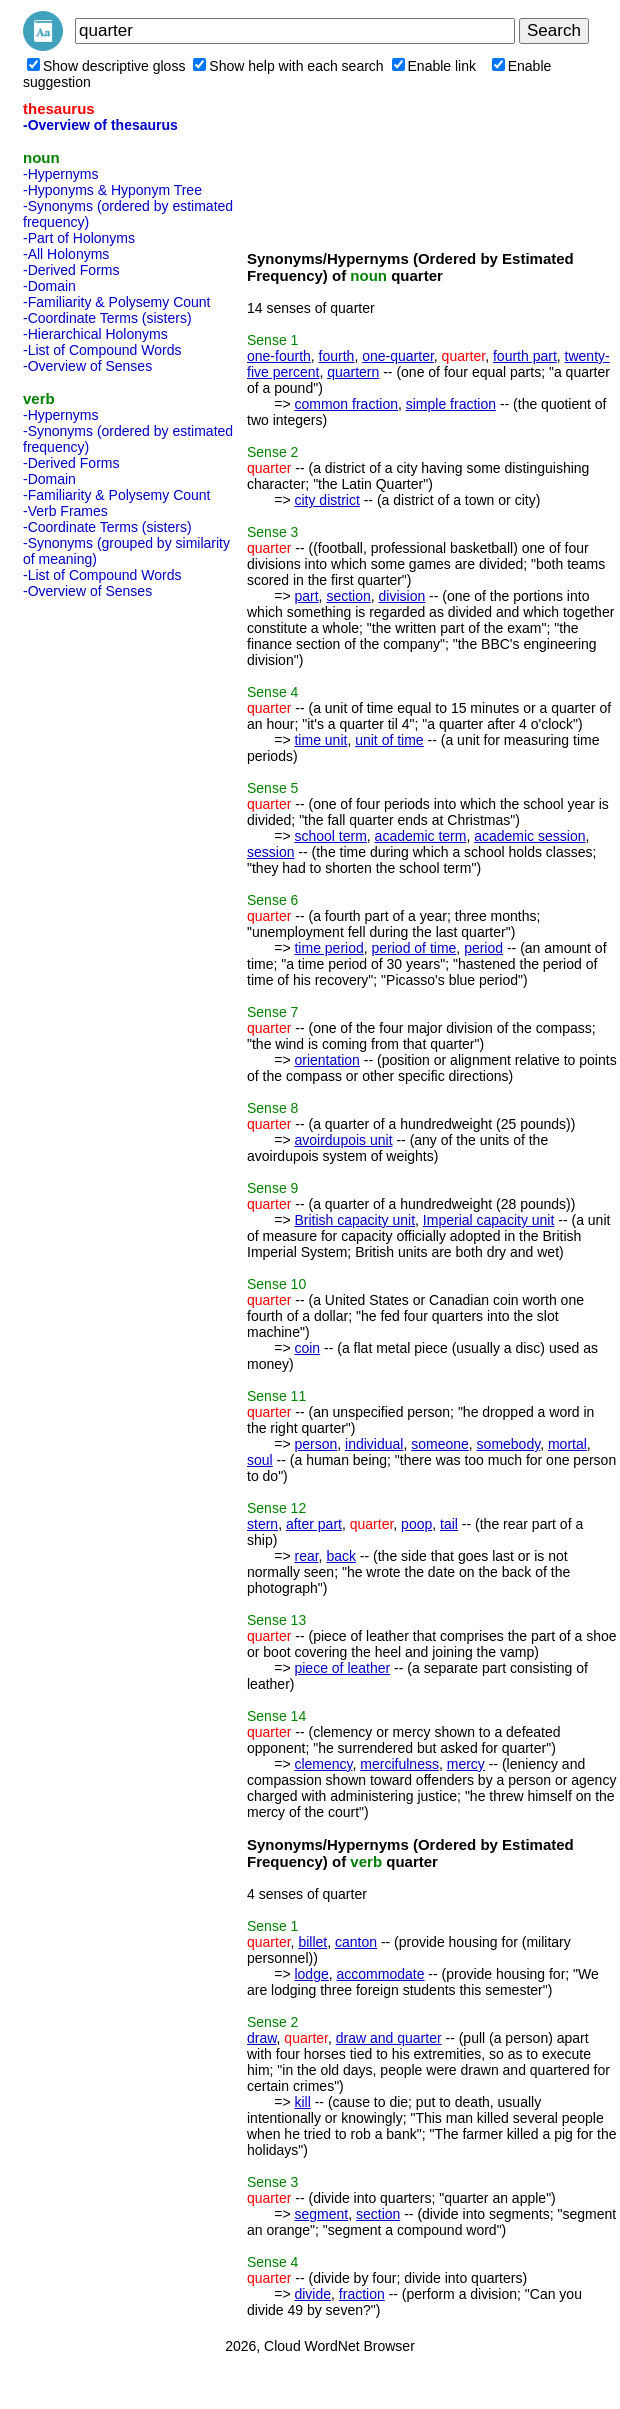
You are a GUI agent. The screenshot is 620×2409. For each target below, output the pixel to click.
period (483, 948)
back (341, 1556)
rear (306, 1556)
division (402, 596)
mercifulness (399, 1764)
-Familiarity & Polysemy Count (117, 302)
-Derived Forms (71, 270)
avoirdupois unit (343, 1140)
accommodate (381, 1974)
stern (262, 1524)
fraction (362, 2294)
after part (314, 1524)
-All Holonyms (66, 254)
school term (330, 836)
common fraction (345, 404)
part (306, 596)
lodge (311, 1974)
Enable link (434, 66)
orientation (326, 1060)
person (315, 1444)
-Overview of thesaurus (100, 125)
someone (440, 1444)
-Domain (49, 286)
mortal (567, 1444)
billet (312, 1942)
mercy (466, 1764)
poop (416, 1524)
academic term (421, 836)
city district (326, 500)
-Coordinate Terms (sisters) (107, 318)
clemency (323, 1764)
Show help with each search (288, 66)
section (348, 596)
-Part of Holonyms (79, 238)
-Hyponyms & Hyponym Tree (112, 190)
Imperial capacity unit (489, 1220)
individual (374, 1444)
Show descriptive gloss (106, 66)
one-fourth (279, 356)
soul (260, 1460)
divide (312, 2294)
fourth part (525, 356)
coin (307, 1348)
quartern (353, 372)
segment (321, 2214)
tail (449, 1524)
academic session (529, 836)
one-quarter (398, 356)
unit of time (389, 740)
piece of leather (342, 1668)
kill (302, 2102)
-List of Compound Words (102, 350)
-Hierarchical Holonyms (95, 334)
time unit (320, 740)
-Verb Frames (65, 511)
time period (328, 948)
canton (356, 1942)
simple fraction (451, 404)
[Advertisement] (103, 906)
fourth (337, 356)
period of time (414, 948)
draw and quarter (389, 2038)
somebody (509, 1444)
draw (262, 2038)
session (270, 852)
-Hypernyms (60, 174)
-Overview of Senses (87, 366)
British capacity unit (354, 1220)
